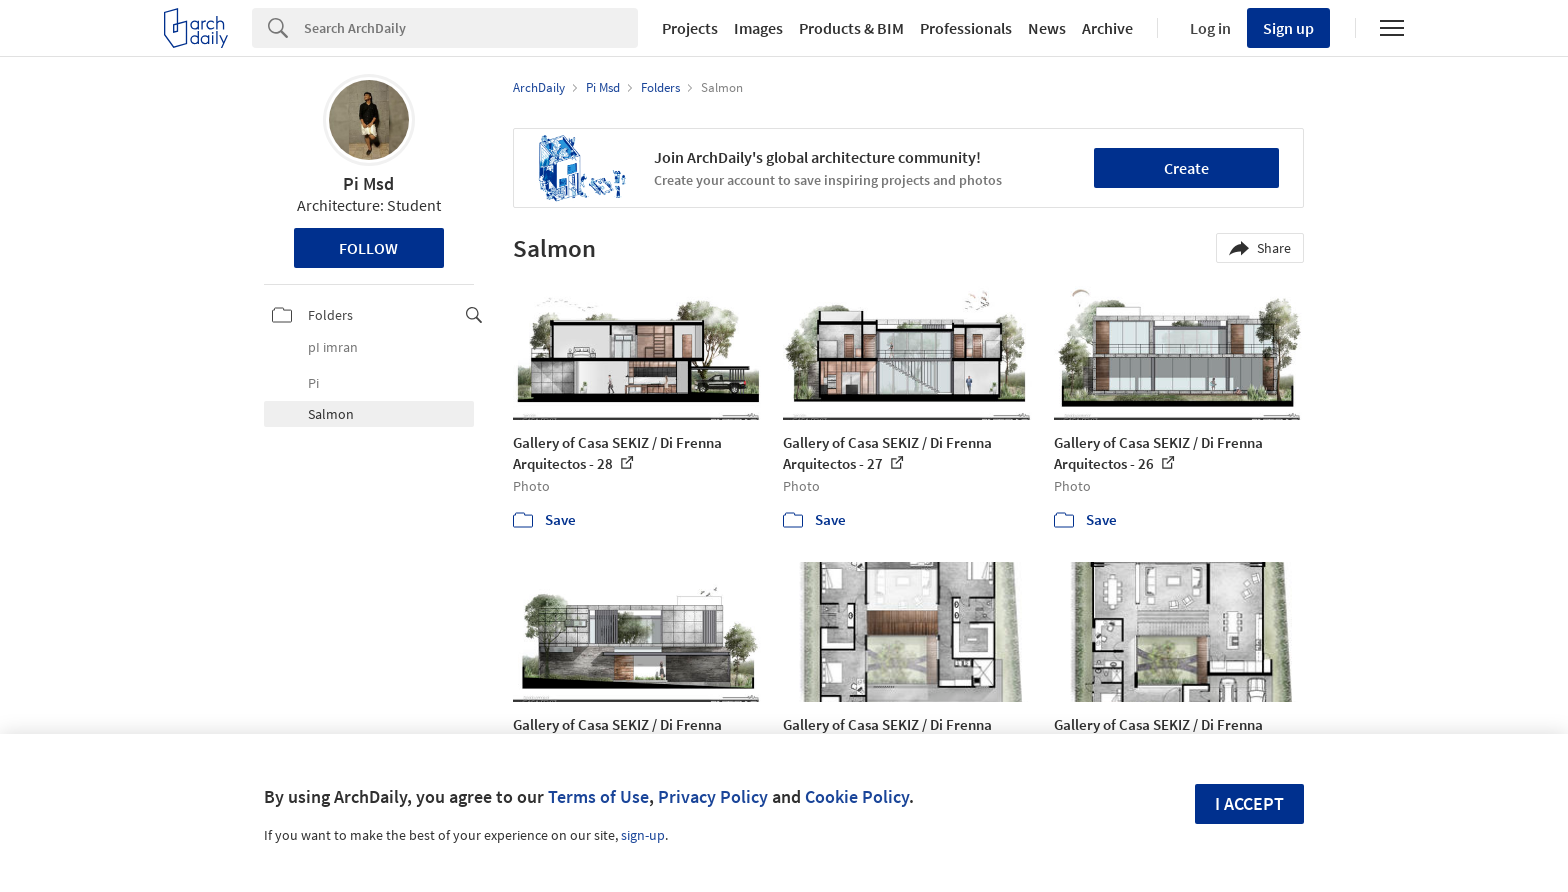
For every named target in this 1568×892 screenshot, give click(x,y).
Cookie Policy (857, 796)
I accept (1249, 803)
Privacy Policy (713, 796)
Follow (368, 248)
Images (758, 28)
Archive (1107, 28)
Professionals (966, 28)
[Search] (471, 28)
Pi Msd (368, 183)
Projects (690, 28)
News (1047, 28)
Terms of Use (598, 796)
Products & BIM (851, 28)
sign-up (643, 835)
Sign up (1288, 28)
